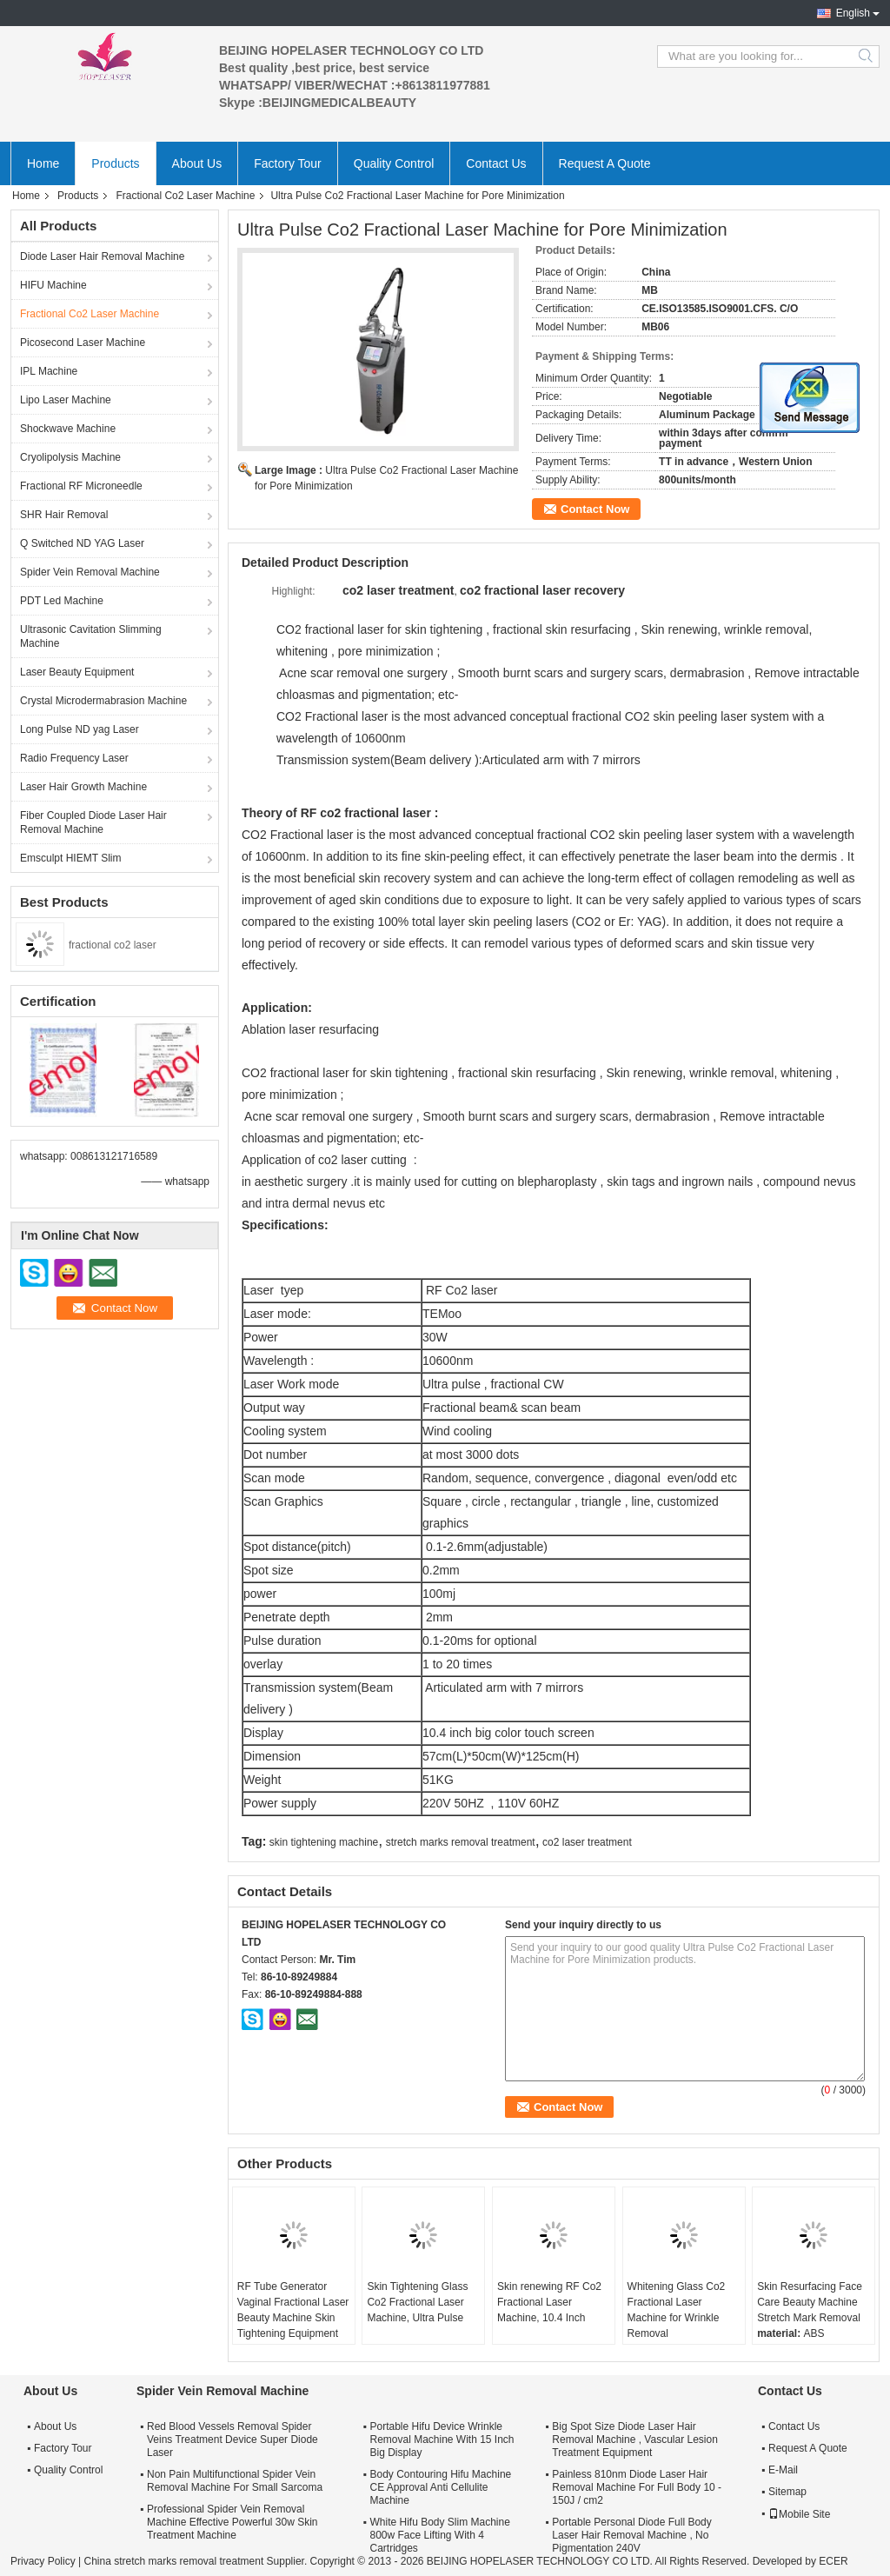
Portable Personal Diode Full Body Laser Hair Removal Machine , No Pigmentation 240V (631, 2535)
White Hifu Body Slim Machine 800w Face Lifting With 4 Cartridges (439, 2535)
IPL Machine (48, 371)
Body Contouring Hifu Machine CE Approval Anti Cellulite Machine (440, 2487)
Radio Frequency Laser (74, 758)
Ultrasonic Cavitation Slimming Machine (91, 636)
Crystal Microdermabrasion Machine (103, 701)
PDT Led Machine (61, 601)
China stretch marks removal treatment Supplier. (196, 2561)
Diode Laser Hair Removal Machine (102, 256)
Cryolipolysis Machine (70, 457)
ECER (833, 2561)
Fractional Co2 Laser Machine (185, 196)
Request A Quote (605, 163)
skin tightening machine (323, 1842)
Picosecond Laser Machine (82, 342)
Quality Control (394, 163)
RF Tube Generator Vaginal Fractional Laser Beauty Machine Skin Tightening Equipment (293, 2310)
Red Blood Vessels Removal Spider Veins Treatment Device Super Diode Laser (232, 2439)
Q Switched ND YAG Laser (82, 543)
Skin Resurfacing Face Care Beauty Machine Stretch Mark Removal (809, 2302)
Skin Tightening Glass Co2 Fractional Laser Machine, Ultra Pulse (417, 2302)
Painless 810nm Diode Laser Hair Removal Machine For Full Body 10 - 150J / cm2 (636, 2487)
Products (115, 163)
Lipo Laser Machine (65, 400)
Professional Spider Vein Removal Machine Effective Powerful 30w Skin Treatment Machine (232, 2522)
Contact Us (496, 163)
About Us (197, 163)
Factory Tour (288, 163)
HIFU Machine (53, 285)
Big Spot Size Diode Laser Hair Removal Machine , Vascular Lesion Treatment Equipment (635, 2439)
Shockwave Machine (68, 429)
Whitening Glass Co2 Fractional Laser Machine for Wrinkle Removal (677, 2310)
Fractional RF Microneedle (81, 486)
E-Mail (783, 2470)
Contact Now (595, 509)
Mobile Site (799, 2514)
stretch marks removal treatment (460, 1842)
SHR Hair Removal (64, 515)
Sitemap (787, 2492)
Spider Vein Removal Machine (90, 572)
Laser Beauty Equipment (77, 672)
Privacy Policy (43, 2561)
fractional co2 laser (112, 945)
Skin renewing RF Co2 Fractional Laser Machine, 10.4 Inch (549, 2302)
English (853, 13)
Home (43, 163)
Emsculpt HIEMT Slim (70, 858)
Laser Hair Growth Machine (83, 787)
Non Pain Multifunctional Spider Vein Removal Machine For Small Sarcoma (234, 2480)
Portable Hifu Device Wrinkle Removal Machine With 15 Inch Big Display (441, 2439)
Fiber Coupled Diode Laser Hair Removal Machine (93, 822)
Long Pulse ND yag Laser (79, 729)
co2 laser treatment (587, 1842)
